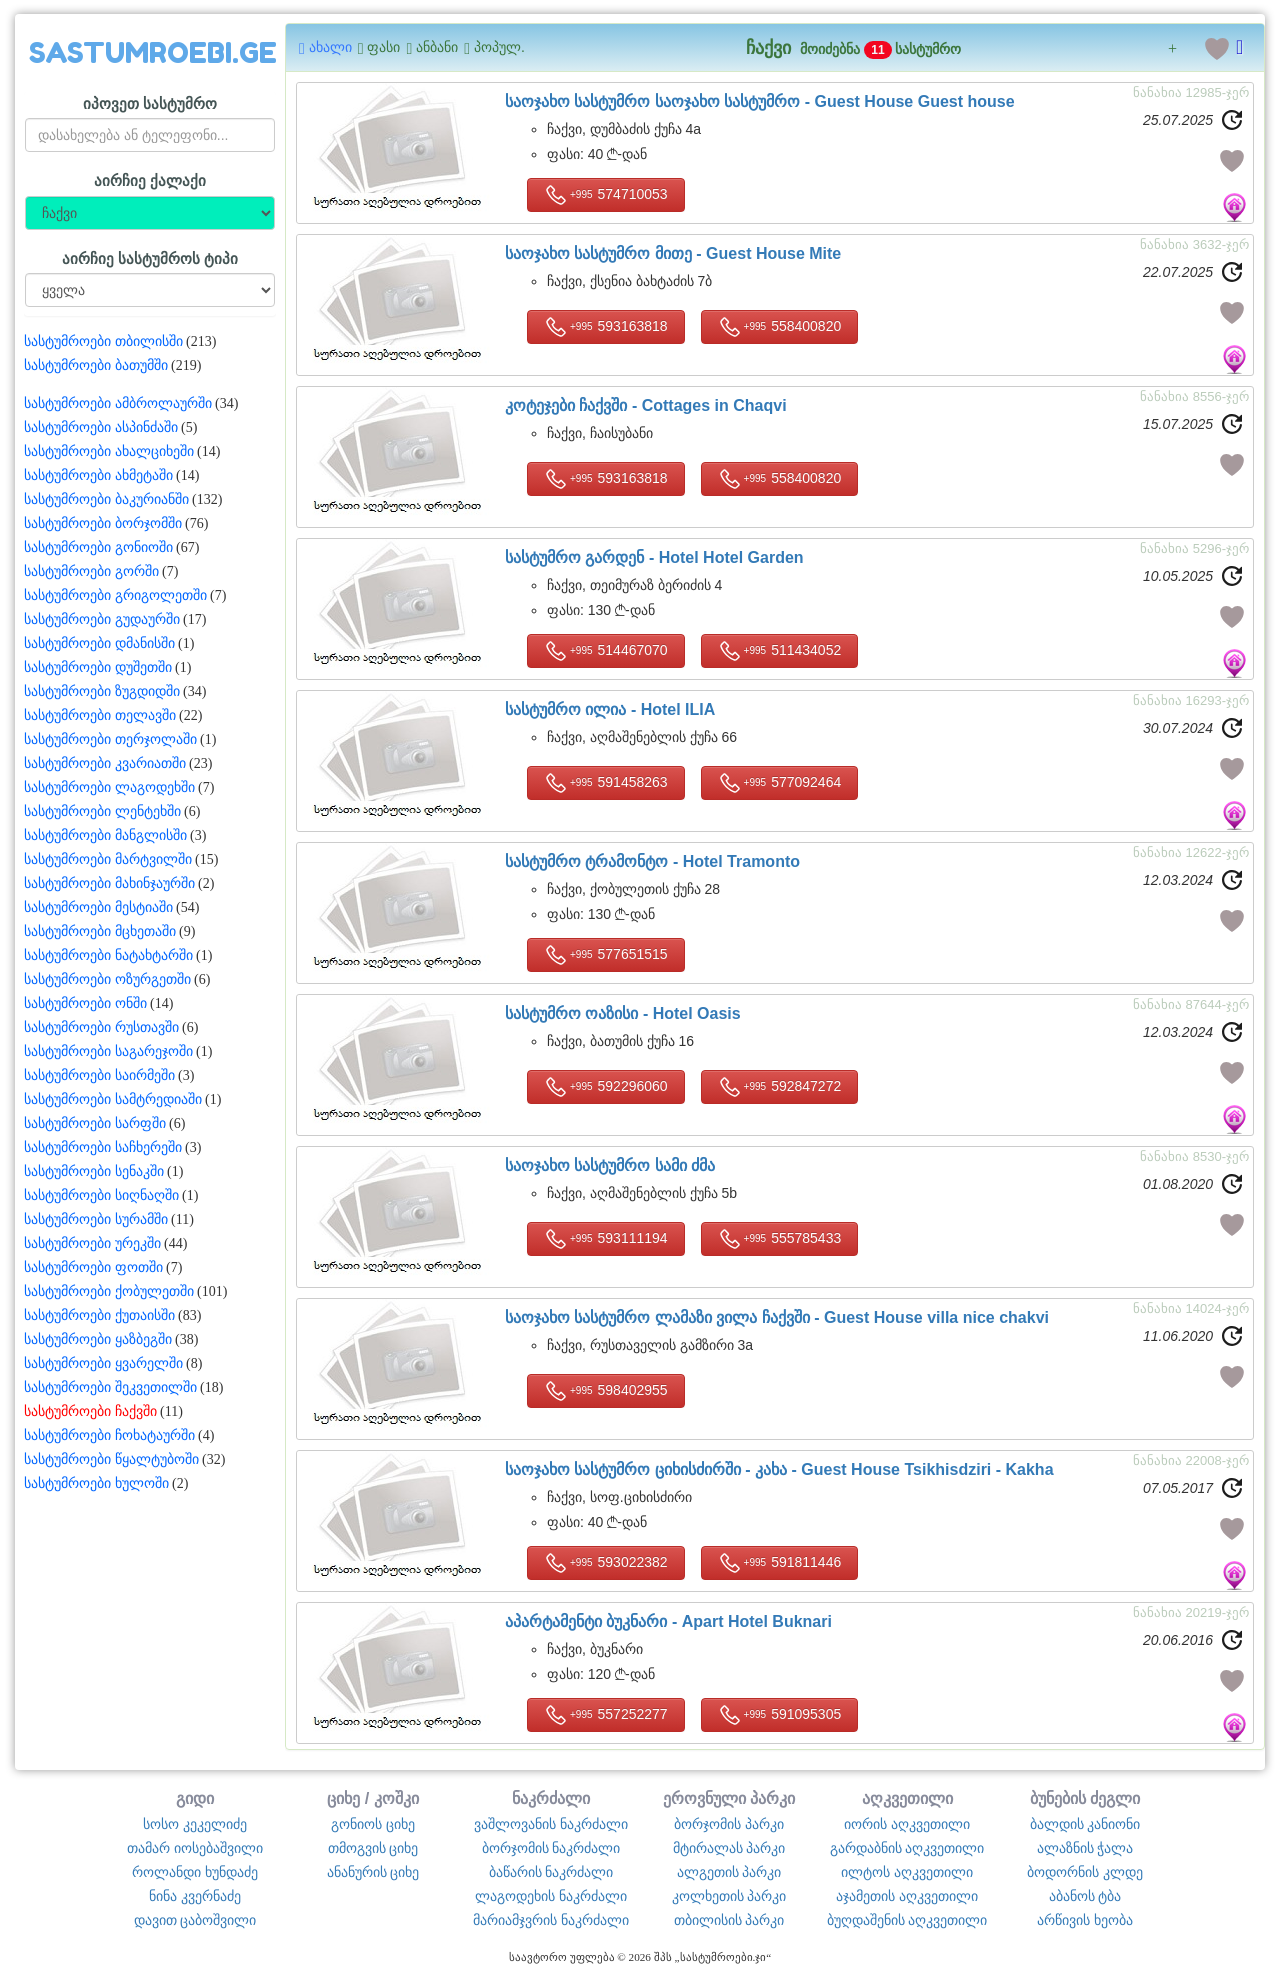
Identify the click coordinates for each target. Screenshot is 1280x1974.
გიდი (195, 1798)
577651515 (606, 955)
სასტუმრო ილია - (610, 709)
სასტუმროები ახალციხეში (109, 451)
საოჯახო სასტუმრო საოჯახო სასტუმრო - (760, 101)
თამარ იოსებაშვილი (195, 1848)
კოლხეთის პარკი (729, 1896)
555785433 (780, 1239)
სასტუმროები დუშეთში (98, 667)
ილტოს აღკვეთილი (907, 1872)
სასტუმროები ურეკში (92, 1243)
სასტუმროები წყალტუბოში (111, 1459)
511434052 (780, 651)
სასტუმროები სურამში (96, 1219)
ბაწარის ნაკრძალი (551, 1872)
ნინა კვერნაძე (195, 1896)
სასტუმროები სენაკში (94, 1171)
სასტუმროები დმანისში (99, 643)
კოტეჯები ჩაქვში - (646, 405)
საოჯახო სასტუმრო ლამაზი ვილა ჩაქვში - (777, 1317)
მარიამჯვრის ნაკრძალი (551, 1920)
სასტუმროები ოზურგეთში (107, 979)
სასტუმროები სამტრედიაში (113, 1099)
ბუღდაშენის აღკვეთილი (907, 1920)
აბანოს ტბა (1085, 1896)
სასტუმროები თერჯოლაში (110, 739)
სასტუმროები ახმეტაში (98, 475)
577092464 (780, 783)
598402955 (606, 1391)
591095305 (780, 1715)
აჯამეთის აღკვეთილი (907, 1896)
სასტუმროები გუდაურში (102, 619)
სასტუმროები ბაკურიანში (106, 499)
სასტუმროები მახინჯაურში (109, 883)
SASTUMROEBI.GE (153, 53)
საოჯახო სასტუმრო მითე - (673, 253)
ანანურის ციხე (373, 1872)
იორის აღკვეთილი (907, 1824)
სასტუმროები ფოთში (93, 1267)
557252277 (606, 1715)
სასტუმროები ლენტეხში (102, 811)
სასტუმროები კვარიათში (105, 763)
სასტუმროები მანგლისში (105, 835)
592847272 (780, 1087)
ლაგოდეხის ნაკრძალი (551, 1896)
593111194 (606, 1239)
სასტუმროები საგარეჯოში (108, 1051)
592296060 (606, 1087)
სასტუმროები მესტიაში (98, 907)
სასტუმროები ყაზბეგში (98, 1339)
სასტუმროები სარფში (95, 1123)
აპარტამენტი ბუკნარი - (668, 1621)
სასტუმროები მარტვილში (108, 859)
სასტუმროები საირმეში (99, 1075)
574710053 (606, 195)
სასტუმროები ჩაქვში (90, 1411)
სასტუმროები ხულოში (96, 1483)
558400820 (780, 327)
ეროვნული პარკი (729, 1798)
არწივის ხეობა (1085, 1920)
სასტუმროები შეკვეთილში (110, 1387)
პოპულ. (494, 48)
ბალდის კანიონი (1085, 1824)
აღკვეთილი (907, 1798)
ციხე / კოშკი (373, 1798)
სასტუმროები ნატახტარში (108, 955)
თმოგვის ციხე (373, 1848)
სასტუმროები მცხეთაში (100, 931)
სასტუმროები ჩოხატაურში (109, 1435)
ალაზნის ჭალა (1085, 1848)
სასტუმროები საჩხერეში (103, 1147)
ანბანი (432, 48)
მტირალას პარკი (729, 1848)
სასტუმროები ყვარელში (103, 1363)
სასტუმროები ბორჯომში (103, 523)
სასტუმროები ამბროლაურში (118, 403)
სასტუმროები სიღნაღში (101, 1195)
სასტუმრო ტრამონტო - (652, 861)
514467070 (606, 651)
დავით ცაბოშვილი (195, 1920)
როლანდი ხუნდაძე (195, 1872)
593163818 (606, 327)
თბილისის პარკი (729, 1920)
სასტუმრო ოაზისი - (623, 1013)
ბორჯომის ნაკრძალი (551, 1848)
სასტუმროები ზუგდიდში (102, 691)
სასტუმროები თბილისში (103, 341)
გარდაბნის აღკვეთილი (907, 1848)
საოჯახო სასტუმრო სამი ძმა (610, 1165)
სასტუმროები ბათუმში (96, 365)
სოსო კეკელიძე (195, 1824)
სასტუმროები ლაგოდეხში (109, 787)
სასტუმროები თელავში (100, 715)
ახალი (325, 48)
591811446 (780, 1563)
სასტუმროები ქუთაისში (99, 1315)
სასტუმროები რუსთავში (101, 1027)
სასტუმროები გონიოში (98, 547)
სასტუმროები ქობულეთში (109, 1291)
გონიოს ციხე (373, 1824)
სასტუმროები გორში (91, 571)
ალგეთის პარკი (729, 1872)
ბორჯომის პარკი (729, 1824)
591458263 (606, 783)
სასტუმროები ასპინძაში (101, 427)
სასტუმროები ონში (85, 1003)
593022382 (606, 1563)
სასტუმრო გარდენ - (654, 557)
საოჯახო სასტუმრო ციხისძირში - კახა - (779, 1469)
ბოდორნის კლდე (1085, 1872)
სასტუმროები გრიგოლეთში (115, 595)
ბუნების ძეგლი (1085, 1798)
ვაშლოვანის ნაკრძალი (551, 1824)
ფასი (379, 48)
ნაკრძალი (551, 1798)
